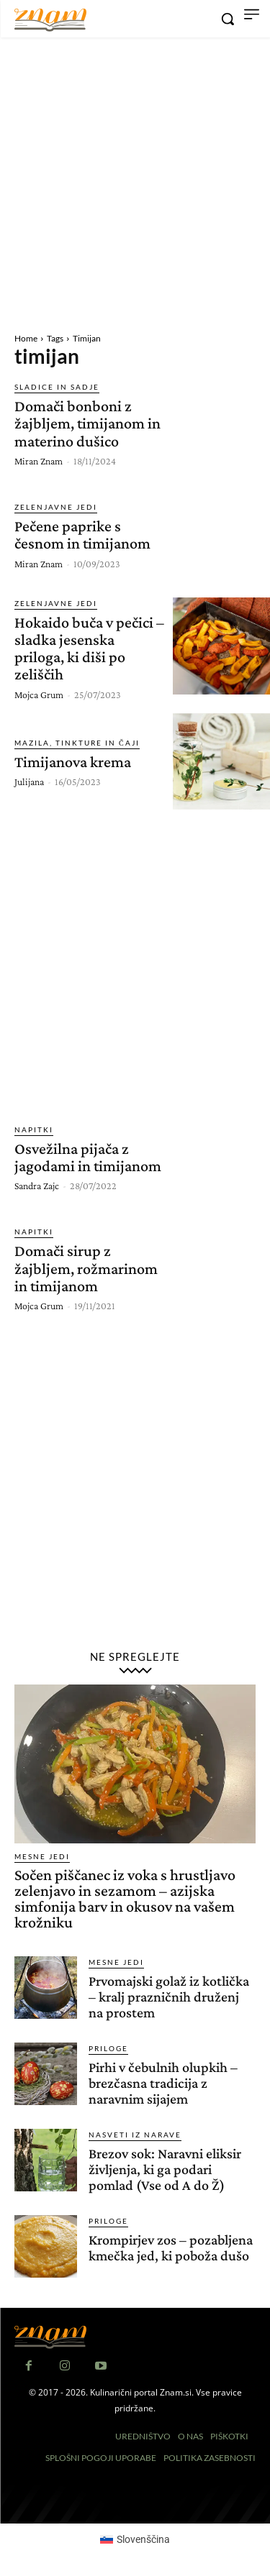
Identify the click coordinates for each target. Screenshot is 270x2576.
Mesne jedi (42, 1856)
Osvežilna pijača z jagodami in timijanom (87, 1157)
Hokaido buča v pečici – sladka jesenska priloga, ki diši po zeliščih (89, 648)
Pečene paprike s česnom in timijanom (82, 534)
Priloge (108, 2048)
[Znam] (50, 20)
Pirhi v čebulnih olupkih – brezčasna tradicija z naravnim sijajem (163, 2083)
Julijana (29, 781)
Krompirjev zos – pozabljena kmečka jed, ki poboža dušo (171, 2247)
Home (25, 338)
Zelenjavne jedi (55, 507)
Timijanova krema (72, 762)
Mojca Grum (38, 694)
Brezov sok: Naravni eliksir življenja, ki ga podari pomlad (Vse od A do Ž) (165, 2169)
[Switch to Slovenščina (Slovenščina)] (135, 2538)
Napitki (33, 1129)
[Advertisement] (135, 183)
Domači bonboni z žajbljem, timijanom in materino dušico (87, 423)
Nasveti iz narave (135, 2134)
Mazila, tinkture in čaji (77, 742)
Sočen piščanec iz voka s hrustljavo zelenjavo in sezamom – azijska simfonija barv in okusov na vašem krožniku (124, 1898)
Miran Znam (38, 461)
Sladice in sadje (56, 386)
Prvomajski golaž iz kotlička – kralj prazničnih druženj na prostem (169, 1996)
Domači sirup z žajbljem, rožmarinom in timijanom (86, 1268)
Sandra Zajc (36, 1185)
